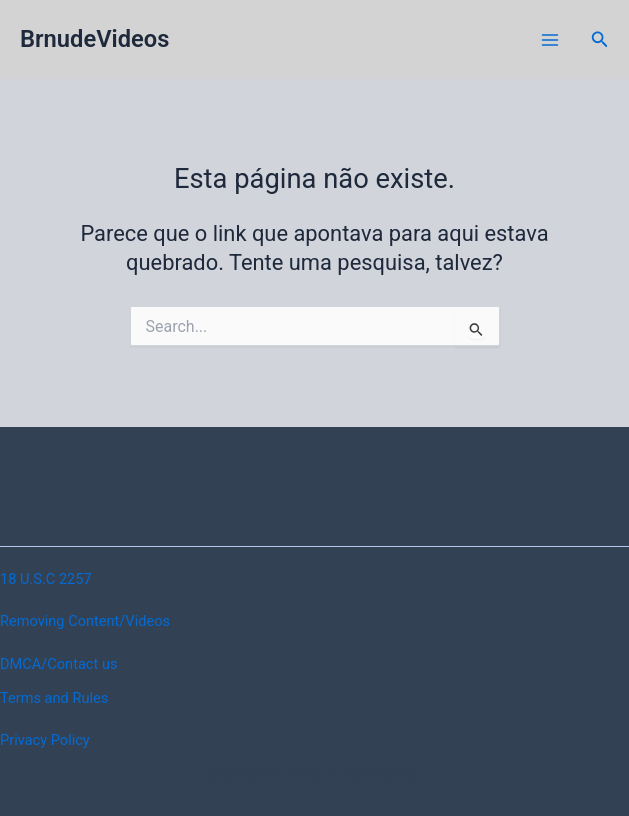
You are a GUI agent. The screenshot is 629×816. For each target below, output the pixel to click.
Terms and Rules (54, 698)
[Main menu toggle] (550, 40)
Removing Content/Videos (85, 621)
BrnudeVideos (94, 39)
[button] (600, 39)
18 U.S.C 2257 (46, 579)
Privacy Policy (45, 740)
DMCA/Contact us (58, 664)
